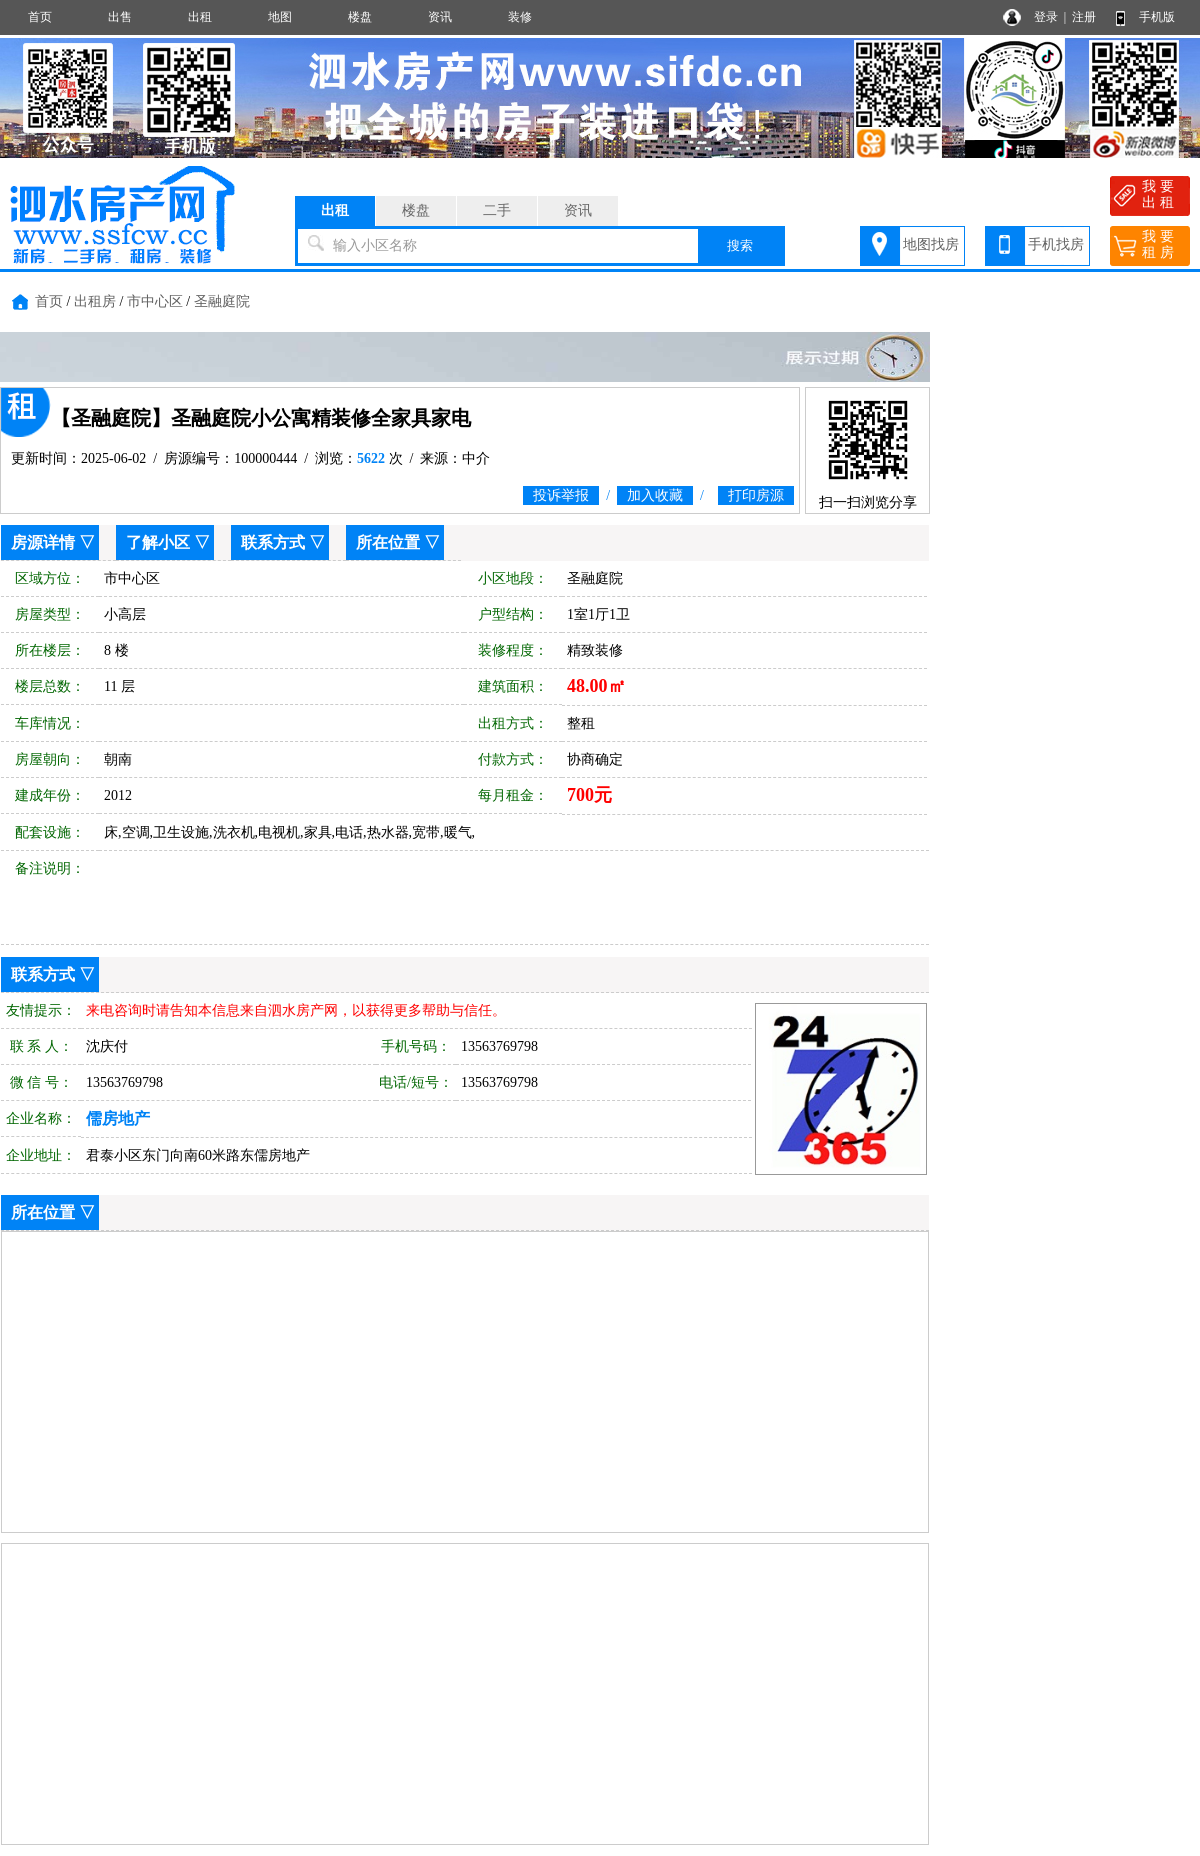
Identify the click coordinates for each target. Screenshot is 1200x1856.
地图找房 (931, 244)
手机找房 (1056, 244)
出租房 (95, 301)
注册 (1084, 17)
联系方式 (273, 542)
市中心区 (155, 301)
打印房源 (756, 495)
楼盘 (360, 17)
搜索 (740, 245)
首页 (40, 17)
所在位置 (388, 542)
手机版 (1157, 17)
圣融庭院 (222, 301)
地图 (280, 17)
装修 (520, 17)
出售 (120, 17)
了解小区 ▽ (168, 542)
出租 (200, 17)
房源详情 (43, 542)
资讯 (440, 17)
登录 (1046, 17)
